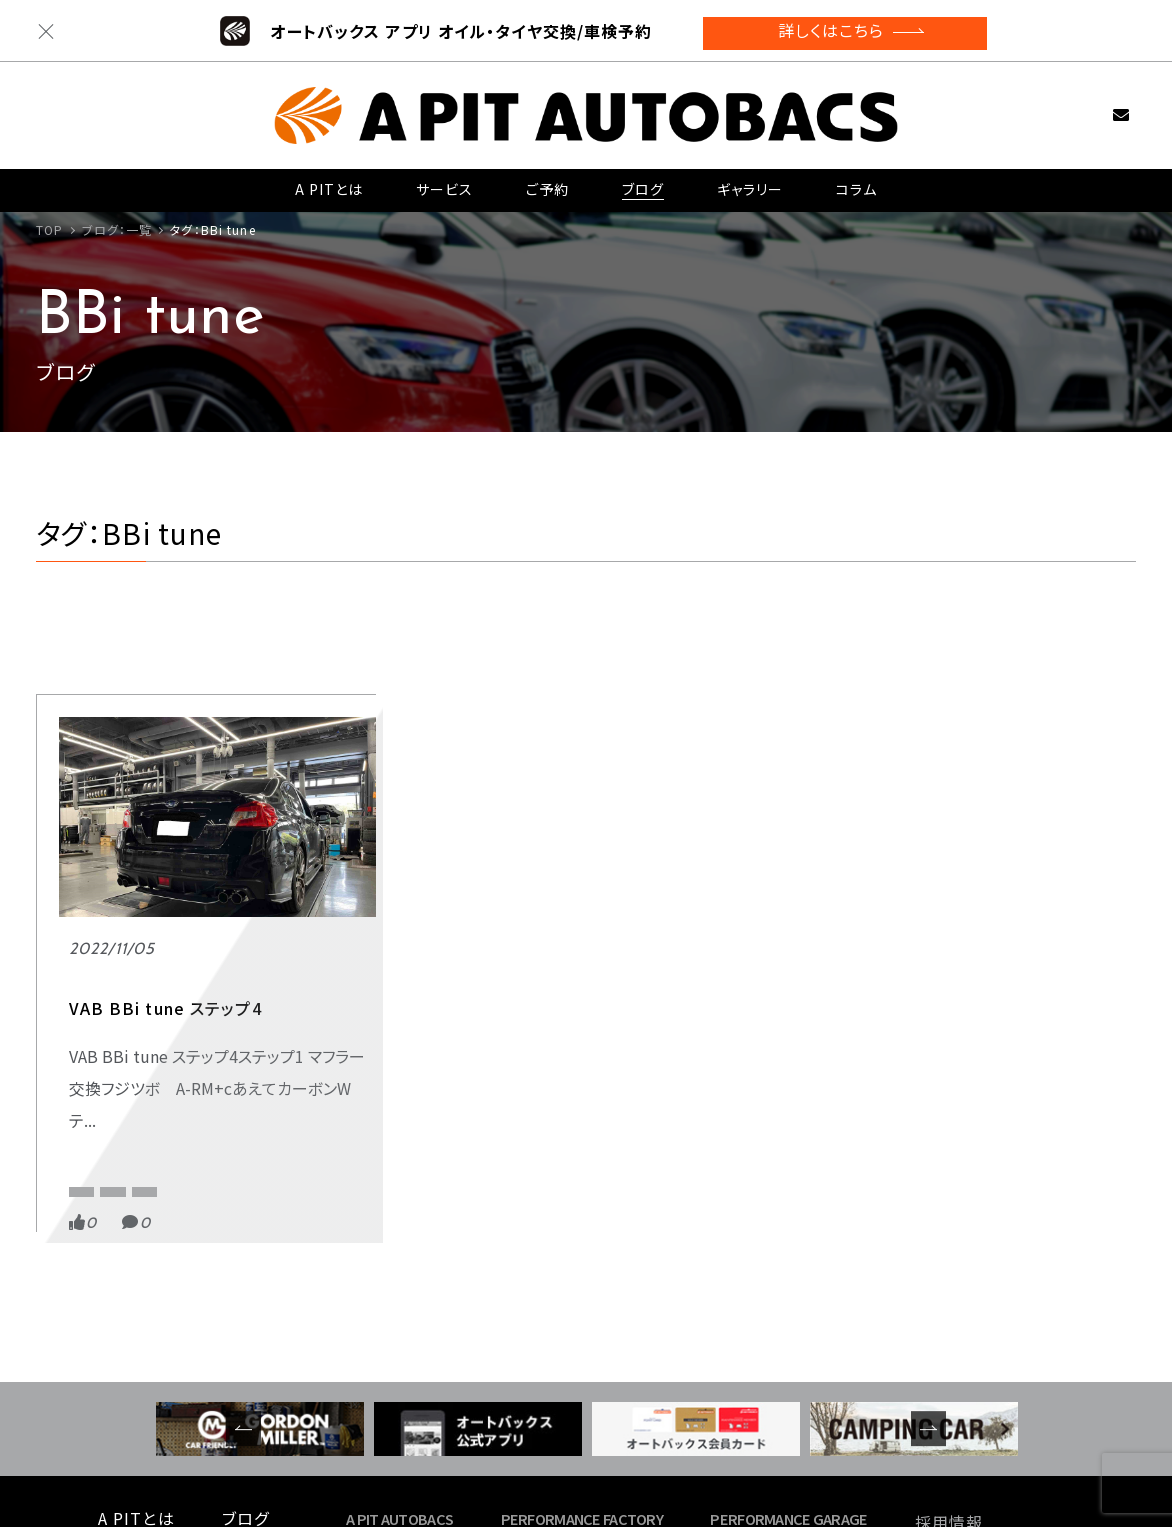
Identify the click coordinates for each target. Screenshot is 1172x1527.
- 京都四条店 (397, 1399)
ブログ (642, 181)
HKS (163, 1017)
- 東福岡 (746, 1375)
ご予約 (547, 181)
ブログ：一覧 (117, 229)
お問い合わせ (1089, 105)
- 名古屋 (746, 1399)
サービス (444, 181)
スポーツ (89, 979)
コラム (856, 181)
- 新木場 (537, 1375)
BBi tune (93, 1017)
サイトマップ (960, 1427)
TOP (49, 229)
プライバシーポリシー (994, 1403)
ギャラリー (749, 181)
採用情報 (949, 1355)
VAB (222, 1017)
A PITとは (329, 181)
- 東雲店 (382, 1375)
